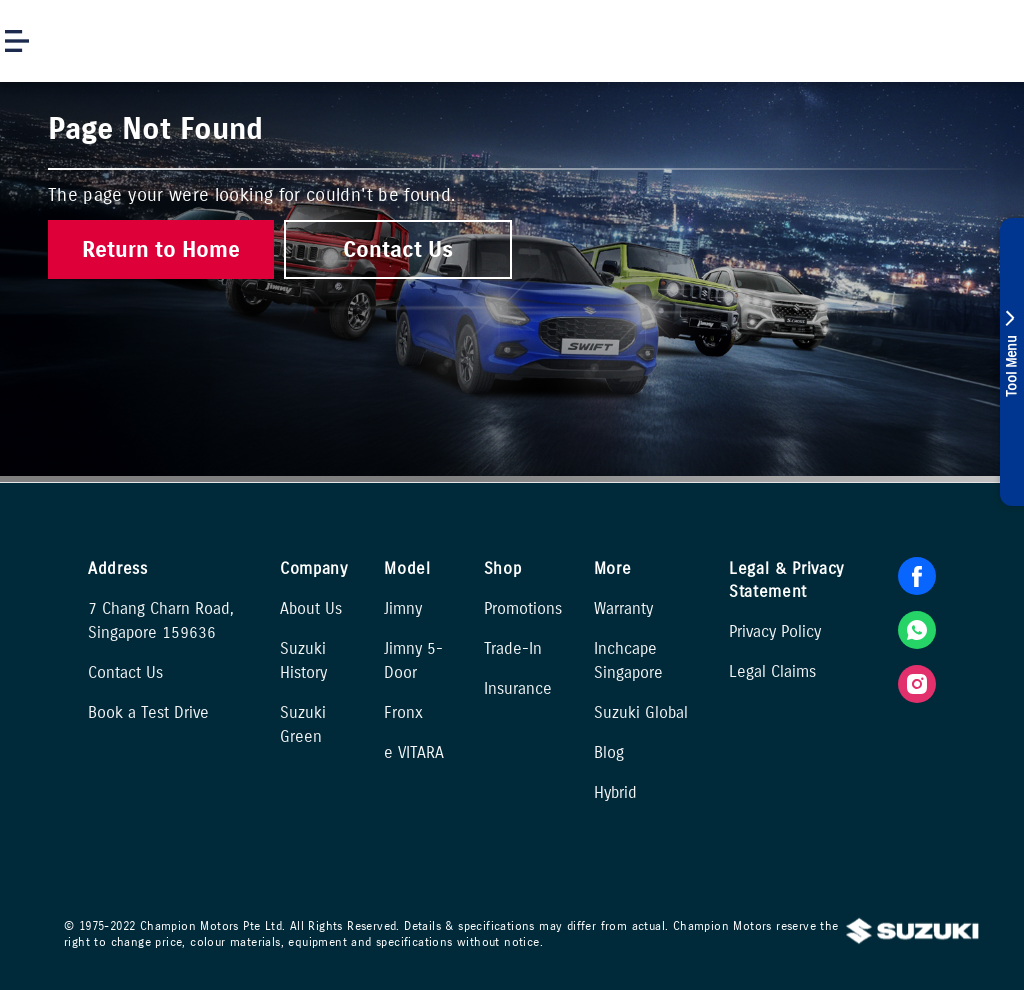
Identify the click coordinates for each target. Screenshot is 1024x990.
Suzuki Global (641, 712)
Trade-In (513, 648)
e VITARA (414, 752)
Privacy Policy (775, 631)
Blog (609, 752)
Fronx (403, 712)
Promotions (523, 608)
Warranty (623, 608)
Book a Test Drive (148, 712)
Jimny (403, 608)
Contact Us (125, 672)
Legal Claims (772, 671)
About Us (311, 608)
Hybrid (615, 792)
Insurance (518, 688)
